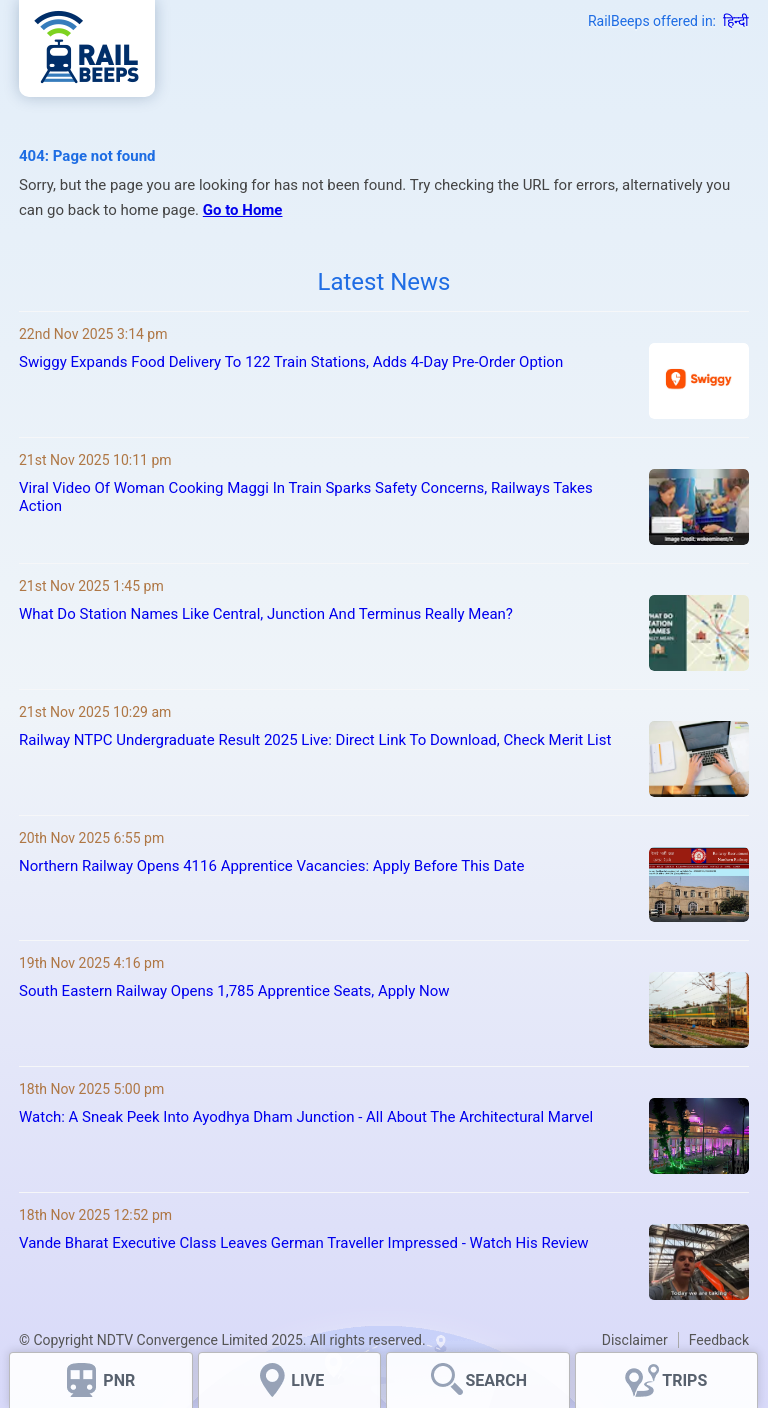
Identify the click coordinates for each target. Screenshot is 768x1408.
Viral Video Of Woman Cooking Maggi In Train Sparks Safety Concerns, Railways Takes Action (306, 497)
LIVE (307, 1380)
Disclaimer (635, 1340)
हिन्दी (736, 21)
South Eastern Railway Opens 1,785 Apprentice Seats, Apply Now (234, 991)
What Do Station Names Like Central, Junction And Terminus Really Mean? (266, 614)
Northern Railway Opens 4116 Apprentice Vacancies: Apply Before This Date (271, 866)
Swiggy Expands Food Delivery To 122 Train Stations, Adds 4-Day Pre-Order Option (291, 362)
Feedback (719, 1340)
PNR (119, 1380)
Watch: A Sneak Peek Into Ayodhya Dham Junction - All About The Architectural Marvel (306, 1117)
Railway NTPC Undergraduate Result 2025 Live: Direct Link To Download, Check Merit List (315, 740)
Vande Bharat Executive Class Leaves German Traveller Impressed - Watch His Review (304, 1243)
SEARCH (496, 1380)
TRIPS (684, 1380)
